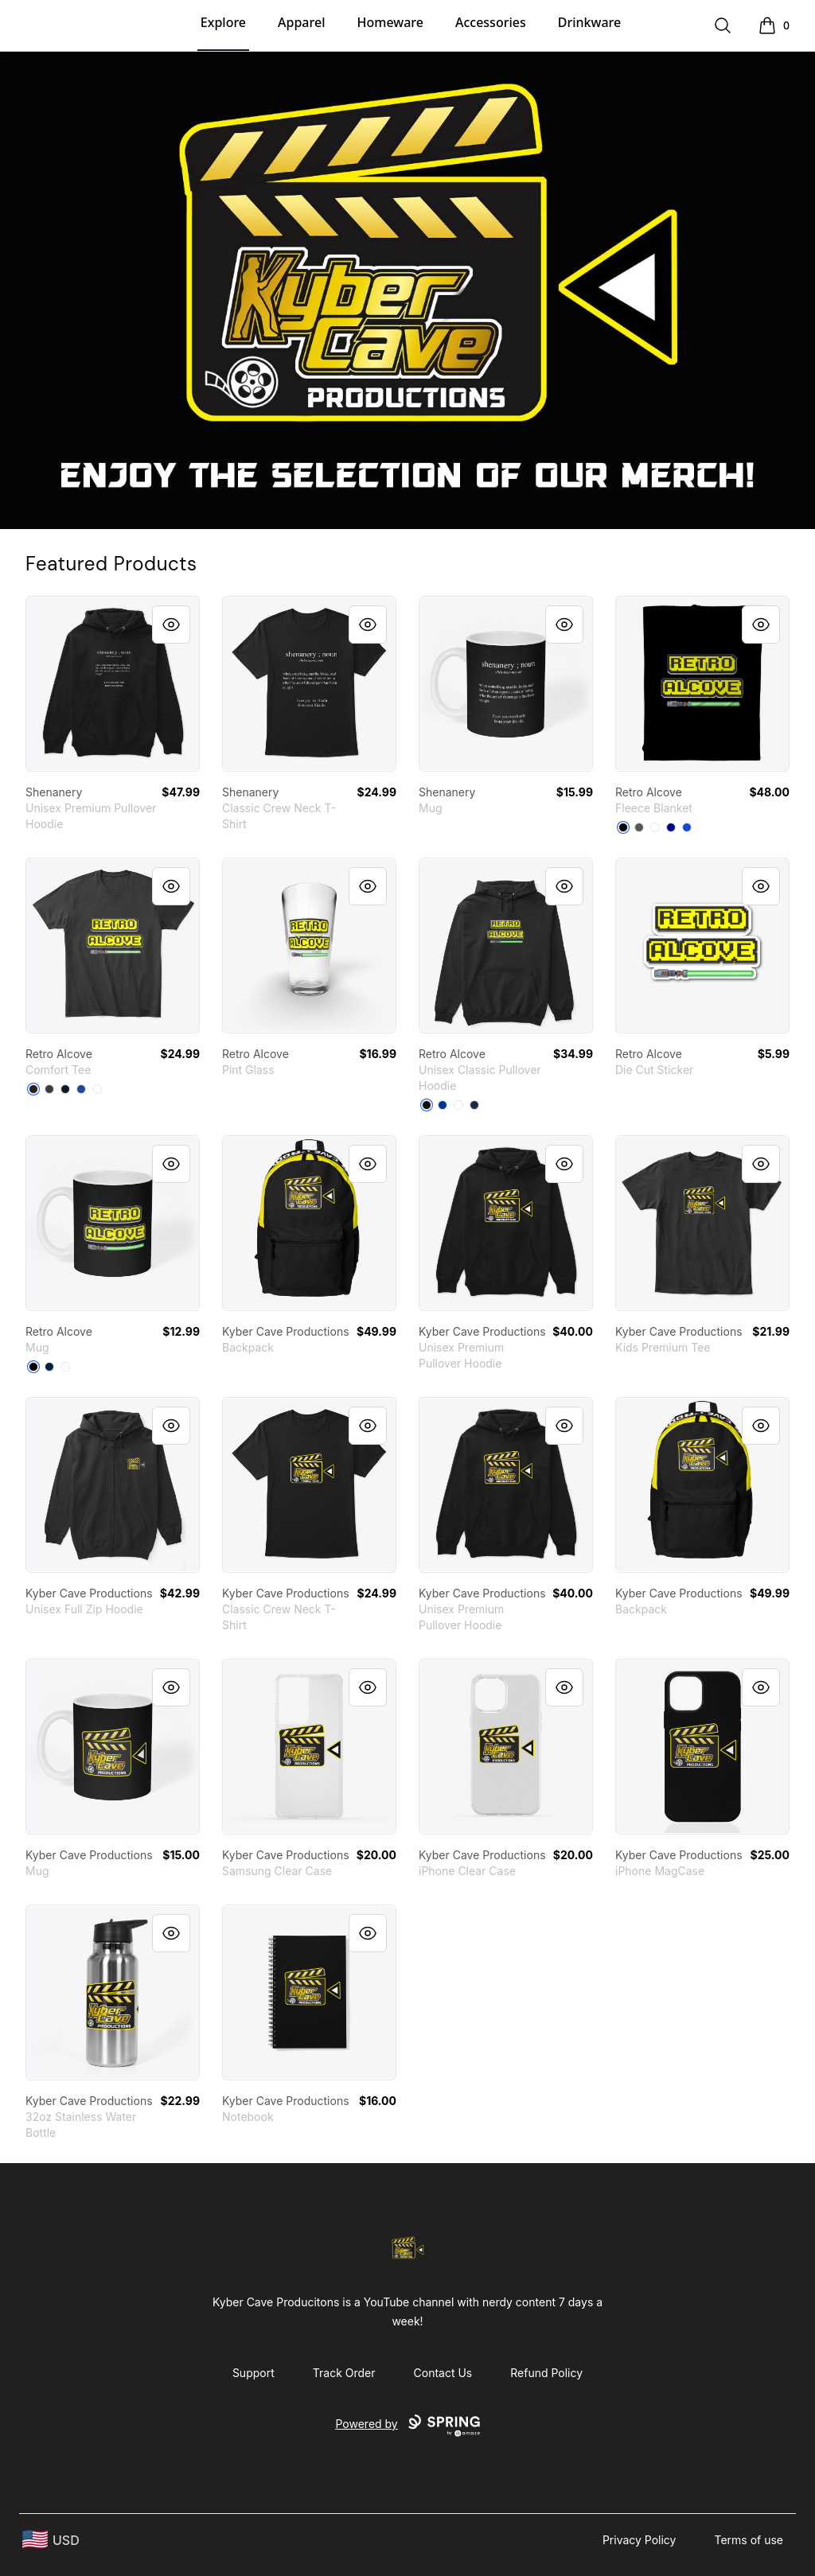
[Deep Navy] (671, 827)
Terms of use (748, 2540)
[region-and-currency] (51, 2540)
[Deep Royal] (81, 1089)
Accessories (490, 22)
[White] (97, 1089)
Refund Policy (546, 2372)
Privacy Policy (639, 2540)
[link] (112, 684)
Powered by (407, 2426)
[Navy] (474, 1105)
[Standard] (655, 827)
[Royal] (442, 1105)
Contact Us (443, 2372)
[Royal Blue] (687, 827)
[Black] (623, 827)
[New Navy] (65, 1089)
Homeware (390, 22)
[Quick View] (171, 624)
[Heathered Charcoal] (49, 1089)
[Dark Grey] (639, 827)
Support (253, 2372)
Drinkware (589, 22)
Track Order (344, 2372)
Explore (223, 22)
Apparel (301, 22)
